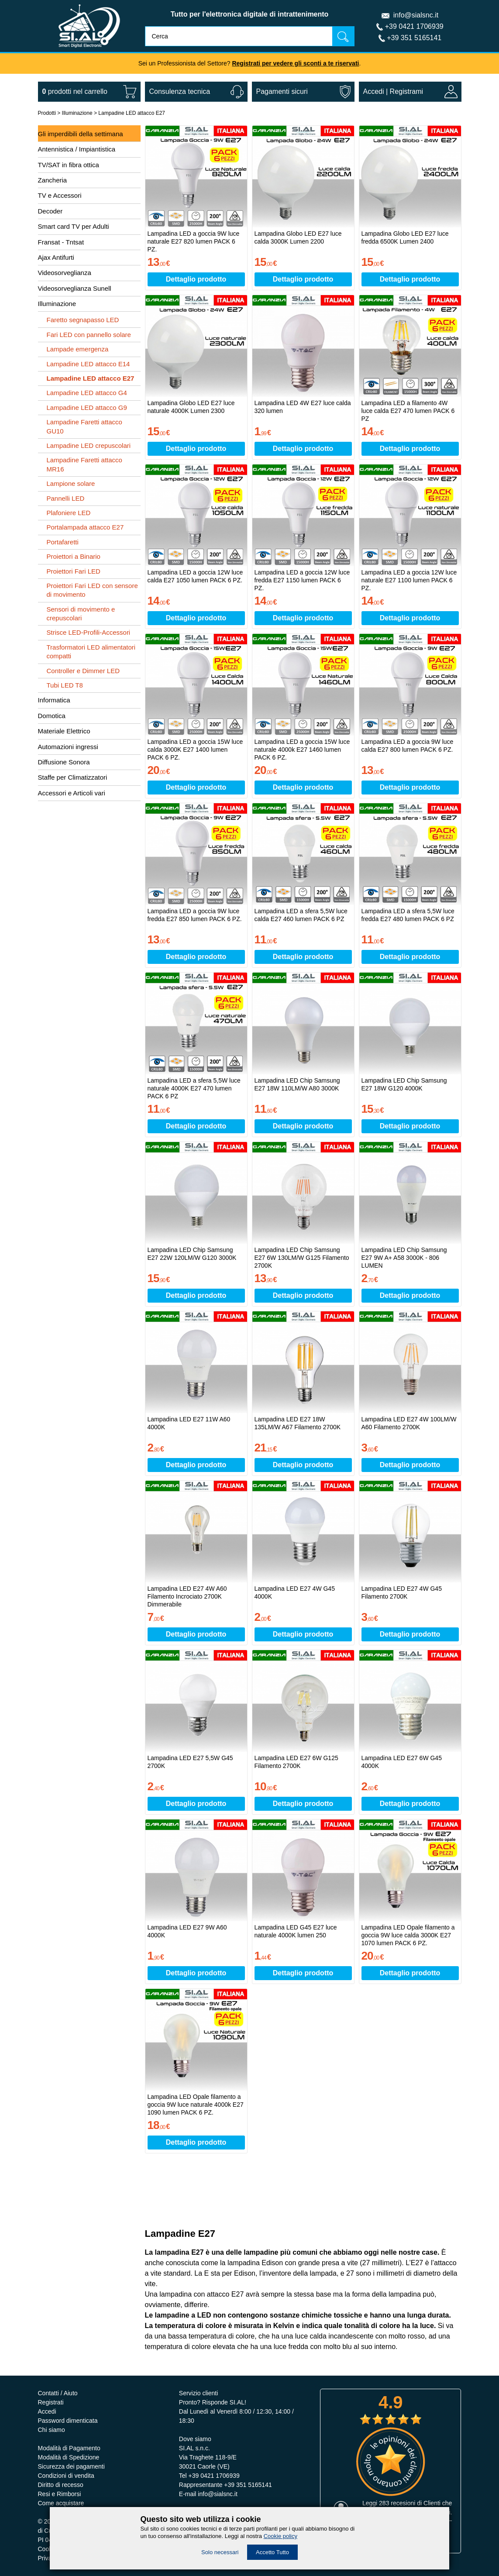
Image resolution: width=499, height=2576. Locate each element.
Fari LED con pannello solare (89, 334)
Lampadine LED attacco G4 (87, 392)
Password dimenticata (68, 2420)
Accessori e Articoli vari (71, 793)
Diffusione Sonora (64, 762)
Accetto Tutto (272, 2552)
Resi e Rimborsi (59, 2493)
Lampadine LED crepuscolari (89, 445)
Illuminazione (77, 113)
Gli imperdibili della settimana (80, 134)
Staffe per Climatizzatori (72, 777)
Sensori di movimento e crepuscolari (81, 613)
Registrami (406, 91)
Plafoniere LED (69, 512)
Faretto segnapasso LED (83, 319)
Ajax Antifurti (56, 257)
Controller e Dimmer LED (83, 670)
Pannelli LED (66, 498)
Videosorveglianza (64, 272)
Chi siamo (51, 2429)
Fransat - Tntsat (61, 242)
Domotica (51, 715)
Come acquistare (61, 2503)
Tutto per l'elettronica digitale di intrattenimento (250, 14)
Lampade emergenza (78, 349)
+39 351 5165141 (414, 37)
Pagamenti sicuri (282, 91)
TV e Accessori (60, 195)
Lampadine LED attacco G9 (87, 407)
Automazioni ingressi (68, 746)
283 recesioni (397, 2503)
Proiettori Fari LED (73, 571)
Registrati (51, 2402)
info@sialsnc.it (415, 15)
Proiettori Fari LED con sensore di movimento (92, 590)
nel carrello (74, 91)
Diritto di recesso (60, 2484)
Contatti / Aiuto (58, 2393)
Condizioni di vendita (66, 2475)
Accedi (373, 91)
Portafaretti (63, 542)
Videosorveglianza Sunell (74, 288)
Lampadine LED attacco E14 (88, 364)
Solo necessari (219, 2552)
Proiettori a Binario (73, 556)
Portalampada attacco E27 (85, 527)
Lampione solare (71, 483)
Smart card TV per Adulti (73, 226)
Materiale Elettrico (64, 731)
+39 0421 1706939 (414, 26)
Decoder (50, 211)
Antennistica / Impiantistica (77, 149)
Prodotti (47, 113)
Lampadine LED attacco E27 (131, 113)
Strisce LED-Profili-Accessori (89, 632)
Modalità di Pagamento (69, 2448)
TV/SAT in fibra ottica (68, 165)
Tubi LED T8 (65, 685)
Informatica (54, 700)
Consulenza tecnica (179, 91)
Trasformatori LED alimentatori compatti (91, 651)
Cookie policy (280, 2536)
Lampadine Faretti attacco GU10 (84, 426)
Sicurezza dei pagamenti (71, 2466)
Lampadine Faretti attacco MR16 (84, 464)
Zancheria (52, 180)
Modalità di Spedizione (69, 2457)
